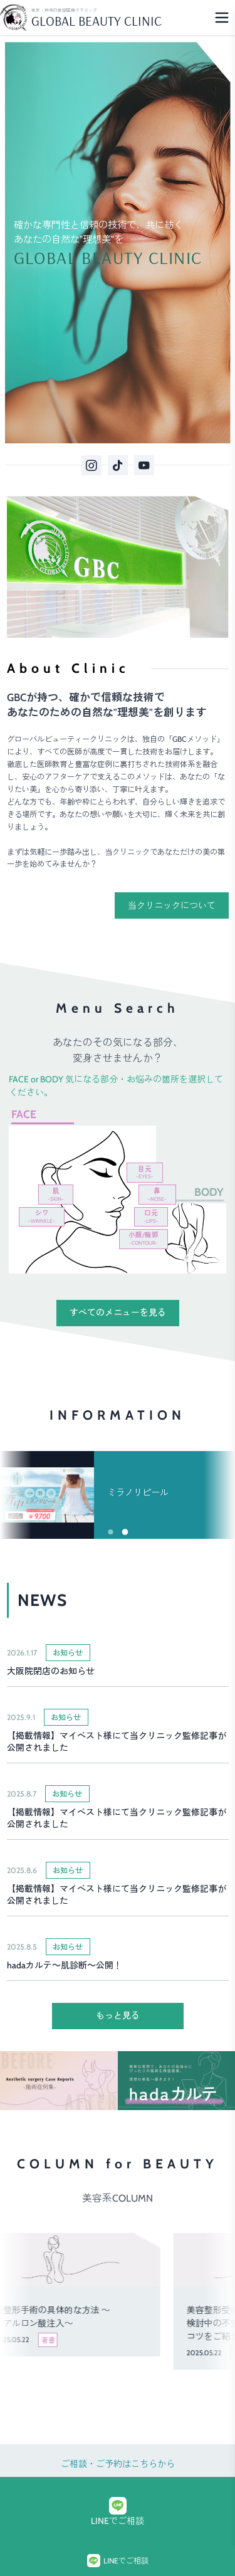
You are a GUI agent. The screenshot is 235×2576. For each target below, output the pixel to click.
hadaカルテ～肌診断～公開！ (64, 1965)
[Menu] (222, 17)
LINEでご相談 (117, 2511)
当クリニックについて (172, 905)
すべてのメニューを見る (118, 1312)
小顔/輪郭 (143, 1238)
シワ (41, 1216)
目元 (145, 1172)
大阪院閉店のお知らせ (51, 1671)
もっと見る (118, 2015)
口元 (151, 1216)
